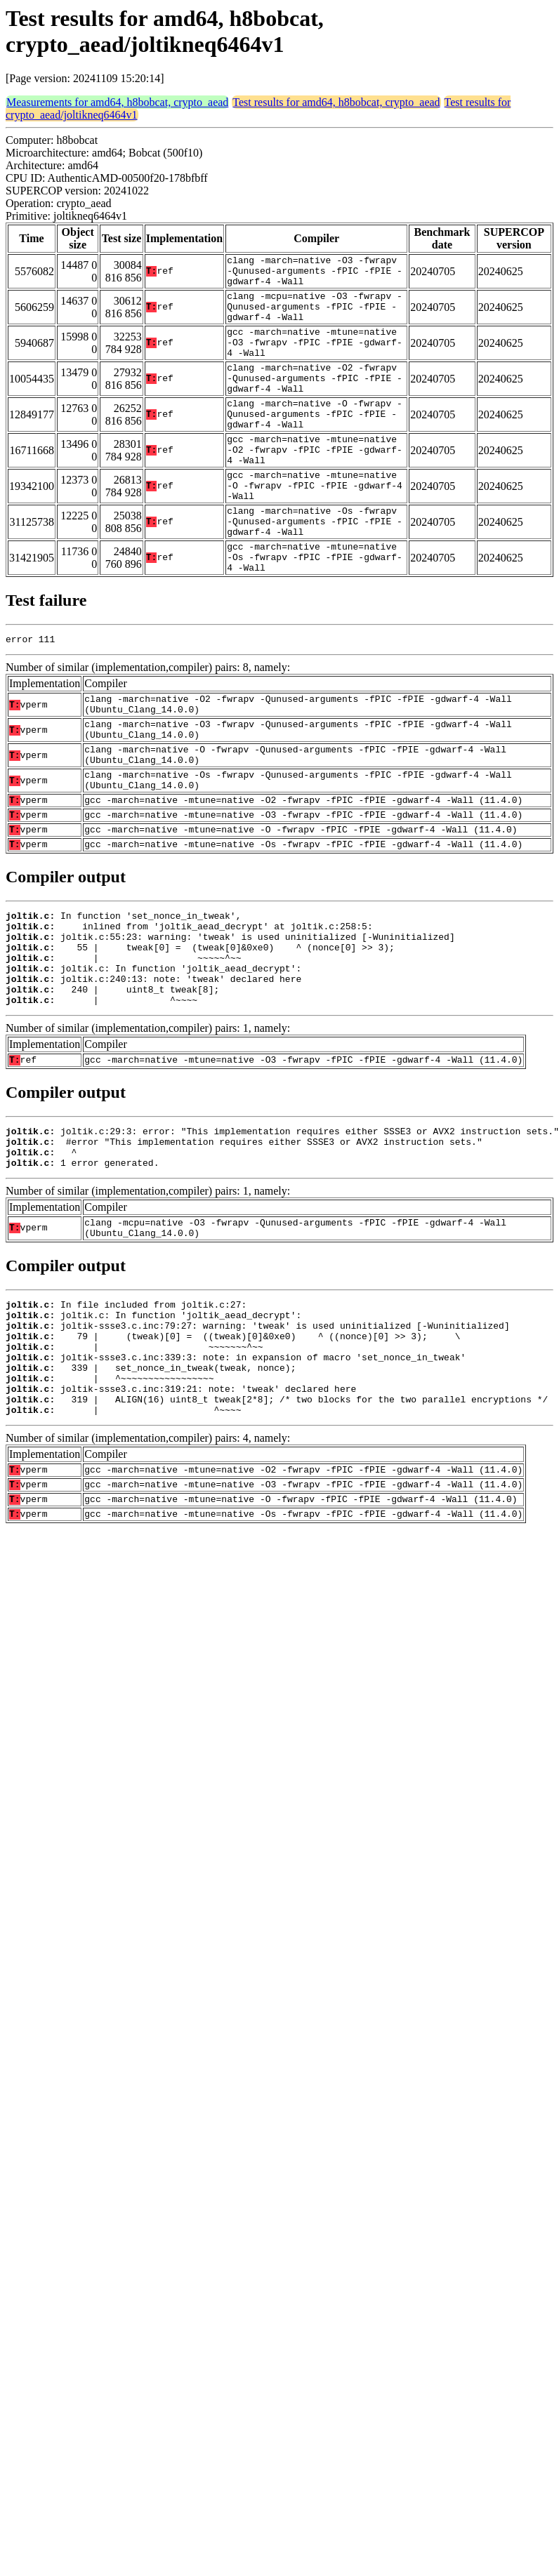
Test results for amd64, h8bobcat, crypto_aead (336, 102)
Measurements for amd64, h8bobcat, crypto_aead (117, 102)
